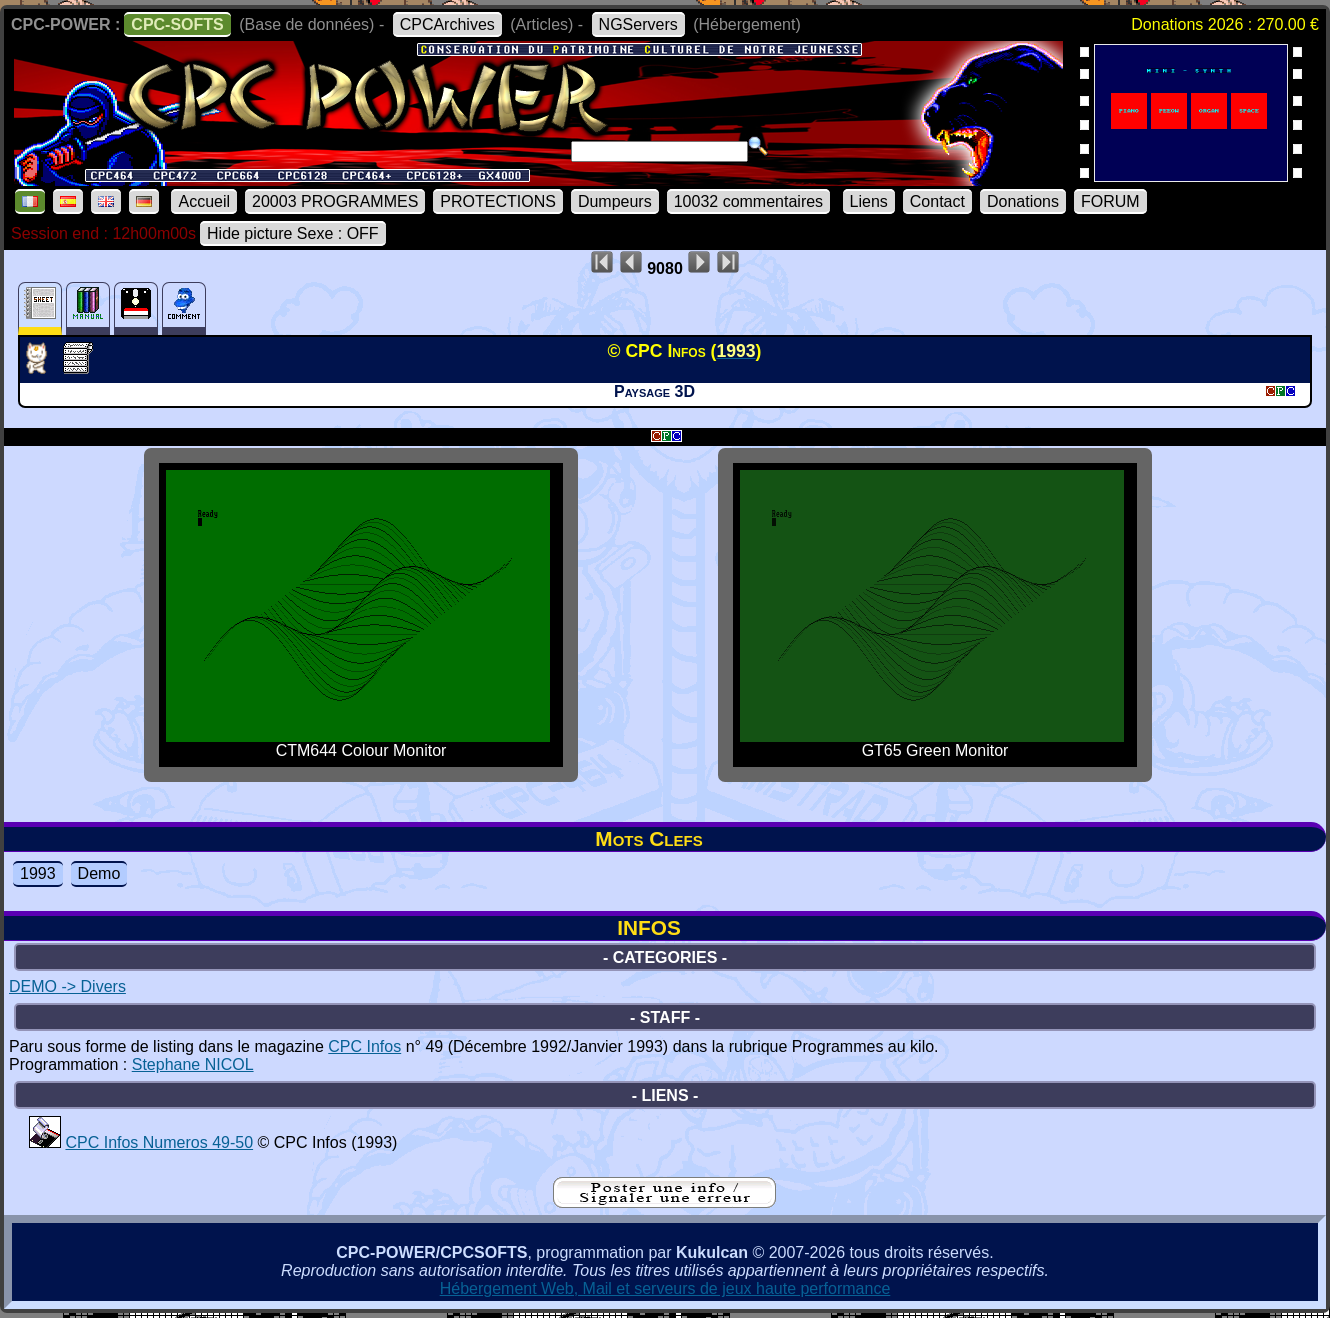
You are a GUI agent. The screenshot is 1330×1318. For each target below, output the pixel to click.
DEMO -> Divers (67, 986)
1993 (38, 873)
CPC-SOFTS (177, 24)
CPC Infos (364, 1046)
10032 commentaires (748, 201)
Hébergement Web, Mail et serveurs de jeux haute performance (665, 1288)
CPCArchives (447, 24)
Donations (1023, 201)
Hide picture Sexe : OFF (293, 233)
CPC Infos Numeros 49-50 (159, 1142)
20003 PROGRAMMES (335, 201)
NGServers (638, 24)
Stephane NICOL (193, 1064)
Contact (937, 201)
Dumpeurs (615, 201)
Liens (869, 201)
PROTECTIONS (498, 201)
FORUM (1110, 201)
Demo (99, 873)
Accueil (204, 201)
